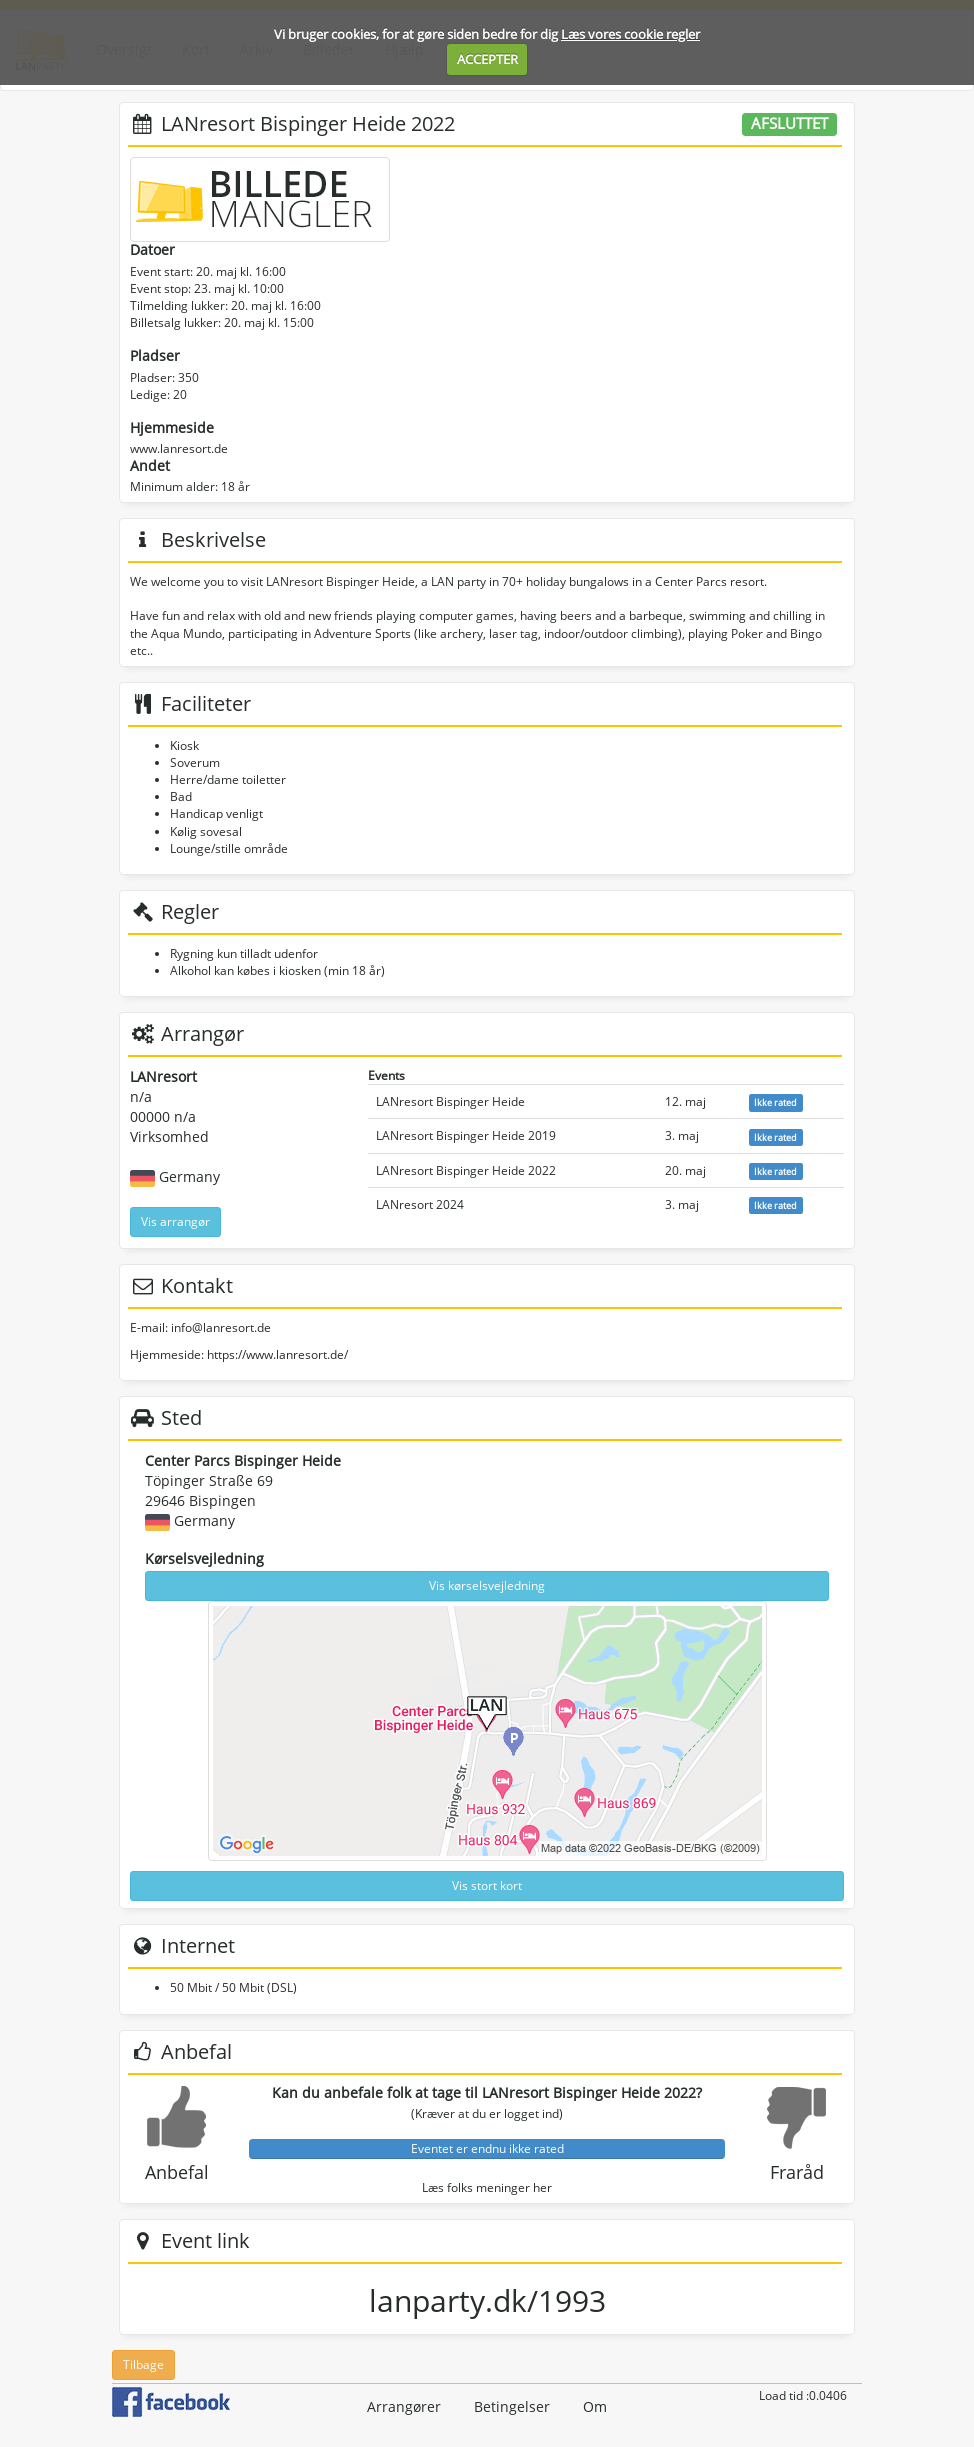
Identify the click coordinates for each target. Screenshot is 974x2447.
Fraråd (797, 2172)
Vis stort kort (487, 1885)
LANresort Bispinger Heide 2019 (466, 1135)
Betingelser (512, 2406)
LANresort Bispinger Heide (450, 1101)
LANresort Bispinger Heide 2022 (466, 1170)
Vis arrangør (175, 1221)
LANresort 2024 (420, 1204)
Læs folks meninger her (487, 2187)
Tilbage (143, 2364)
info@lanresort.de (221, 1327)
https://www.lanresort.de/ (277, 1354)
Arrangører (404, 2406)
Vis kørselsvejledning (487, 1585)
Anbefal (177, 2172)
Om (595, 2406)
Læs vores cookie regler (630, 34)
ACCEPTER (487, 59)
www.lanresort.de (179, 448)
